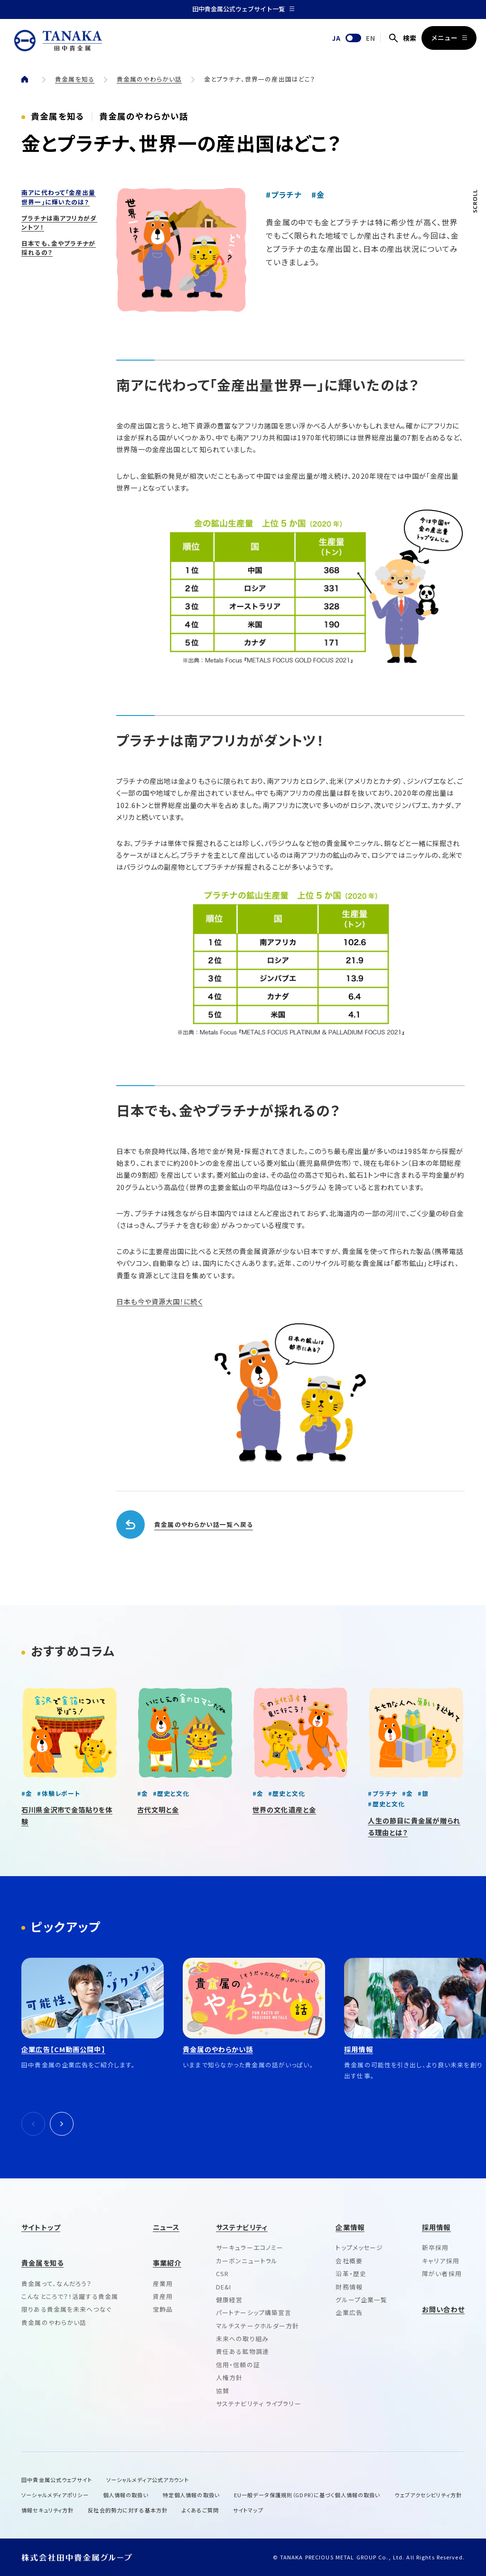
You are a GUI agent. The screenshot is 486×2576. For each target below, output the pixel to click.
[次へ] (62, 2124)
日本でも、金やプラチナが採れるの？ (228, 1110)
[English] (353, 38)
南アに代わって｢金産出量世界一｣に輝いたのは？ (58, 197)
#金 (318, 194)
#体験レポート (58, 1793)
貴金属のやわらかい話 (149, 79)
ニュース (166, 2227)
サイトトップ (40, 2227)
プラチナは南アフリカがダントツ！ (59, 223)
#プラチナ (284, 194)
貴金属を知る (74, 79)
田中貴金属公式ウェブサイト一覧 (243, 8)
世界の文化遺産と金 (284, 1809)
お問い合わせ (443, 2309)
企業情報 (350, 2227)
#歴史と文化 (171, 1793)
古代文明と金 (158, 1809)
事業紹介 (167, 2263)
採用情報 (436, 2227)
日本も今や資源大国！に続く (159, 1301)
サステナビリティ (242, 2227)
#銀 (423, 1793)
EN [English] (370, 38)
